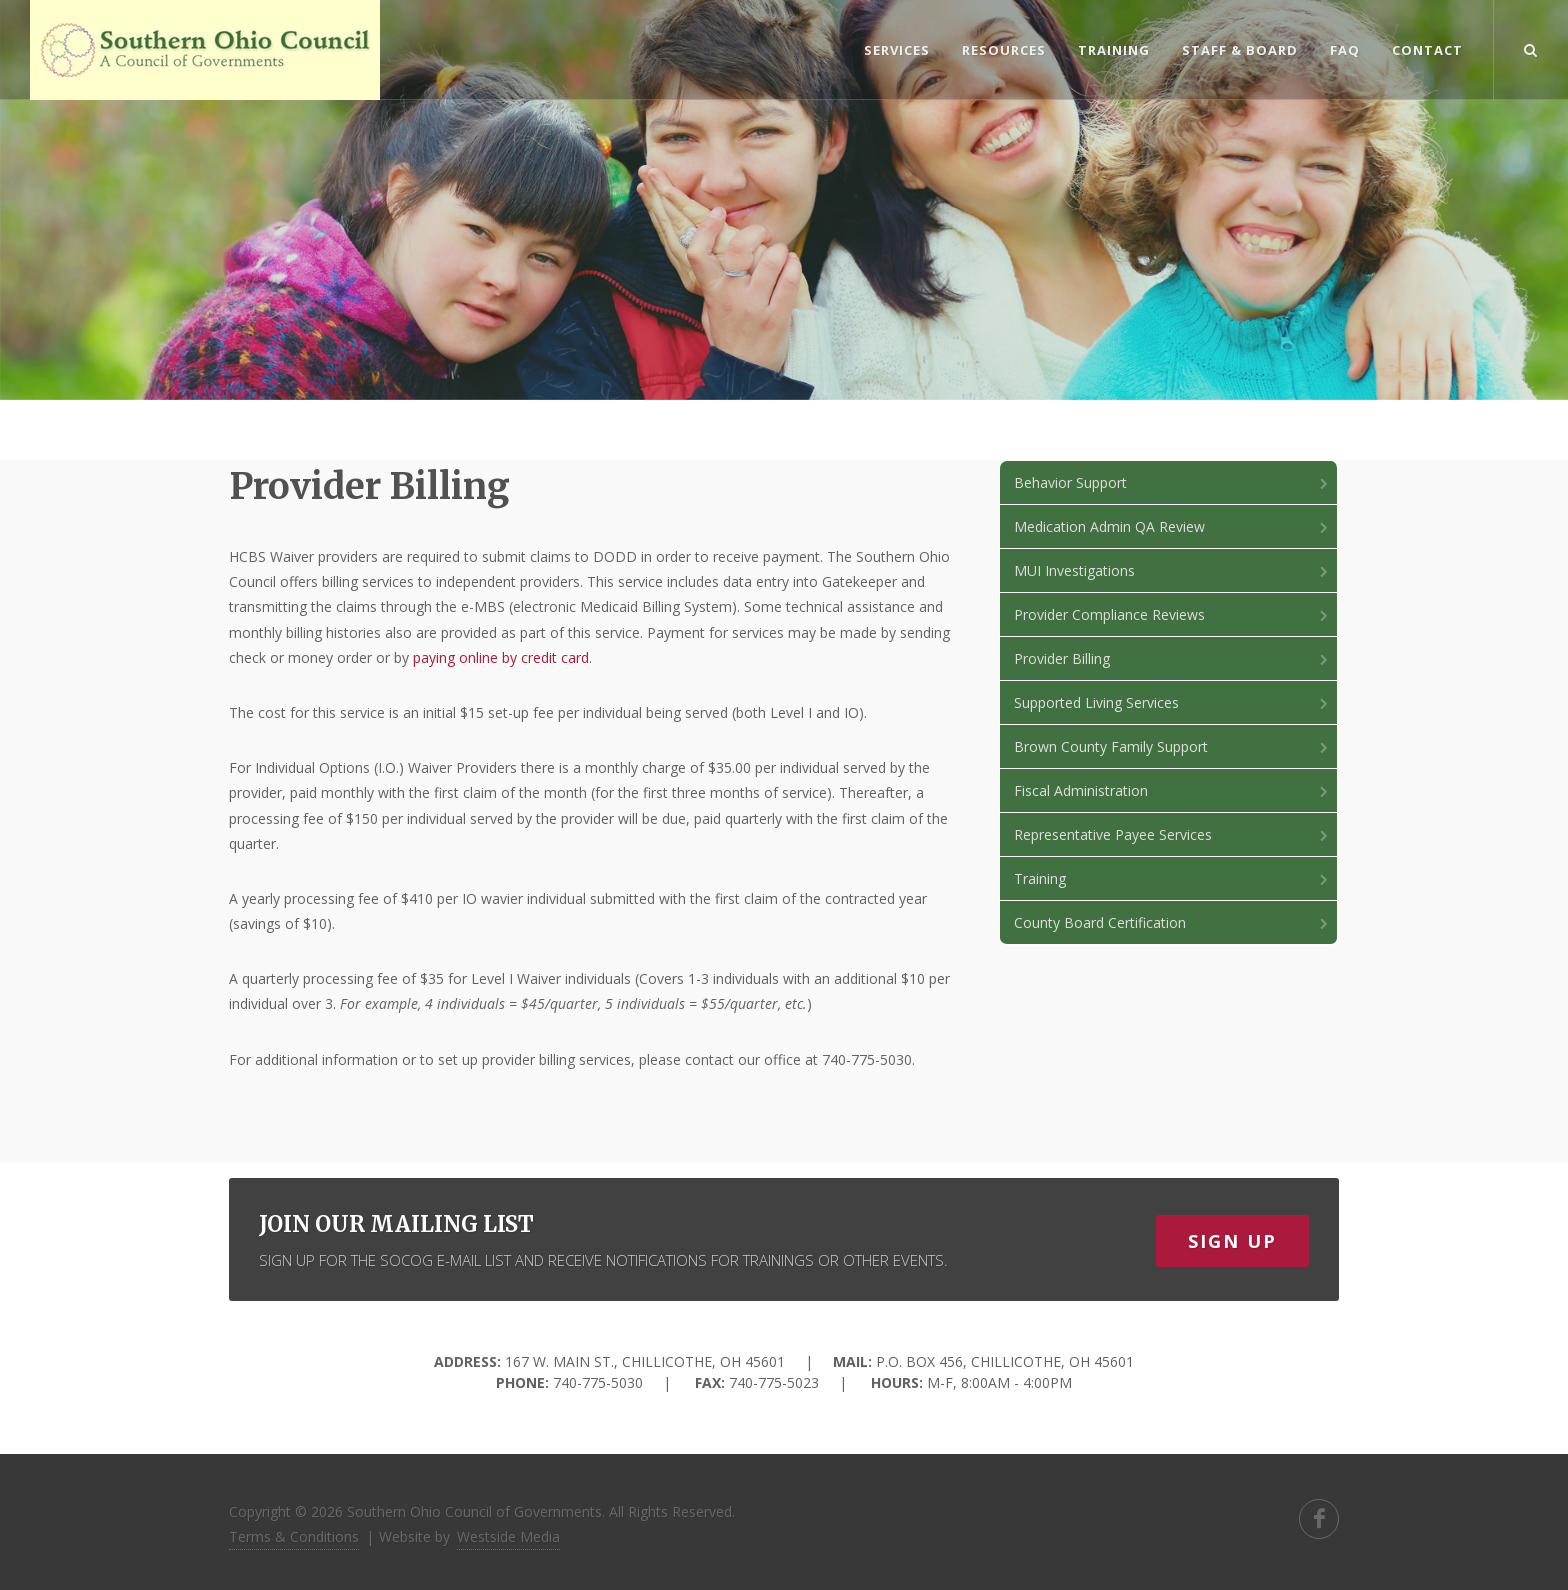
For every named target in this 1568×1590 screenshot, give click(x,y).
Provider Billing (1172, 658)
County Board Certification (1172, 922)
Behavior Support (1172, 482)
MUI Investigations (1172, 570)
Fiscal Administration (1172, 790)
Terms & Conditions (294, 1536)
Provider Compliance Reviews (1172, 614)
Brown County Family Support (1172, 746)
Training (1172, 878)
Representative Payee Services (1172, 834)
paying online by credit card (501, 657)
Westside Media (508, 1536)
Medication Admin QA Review (1172, 526)
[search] (1531, 47)
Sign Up (1232, 1241)
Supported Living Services (1172, 702)
